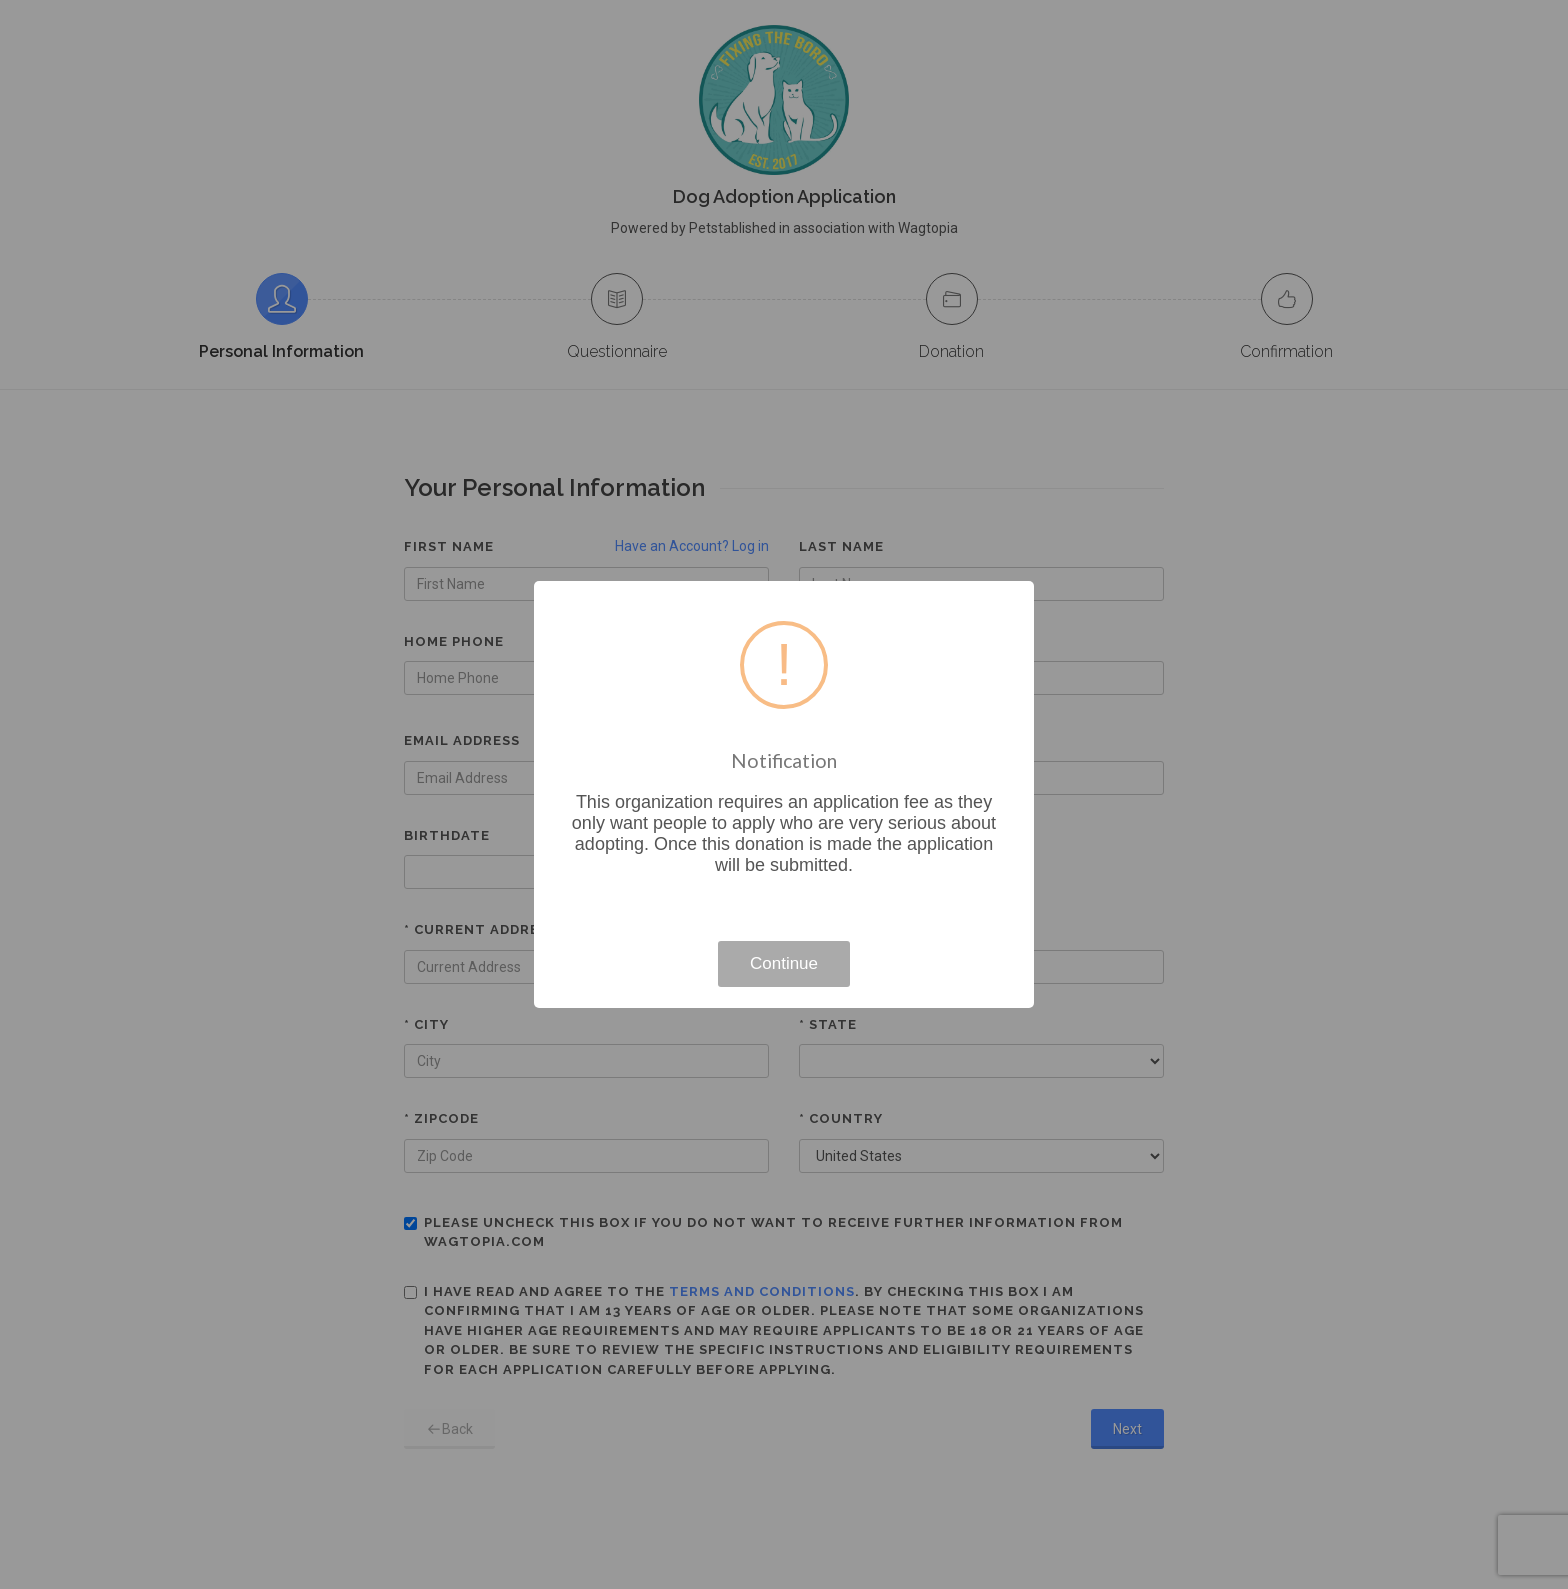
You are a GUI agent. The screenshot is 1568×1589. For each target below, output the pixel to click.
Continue (784, 963)
